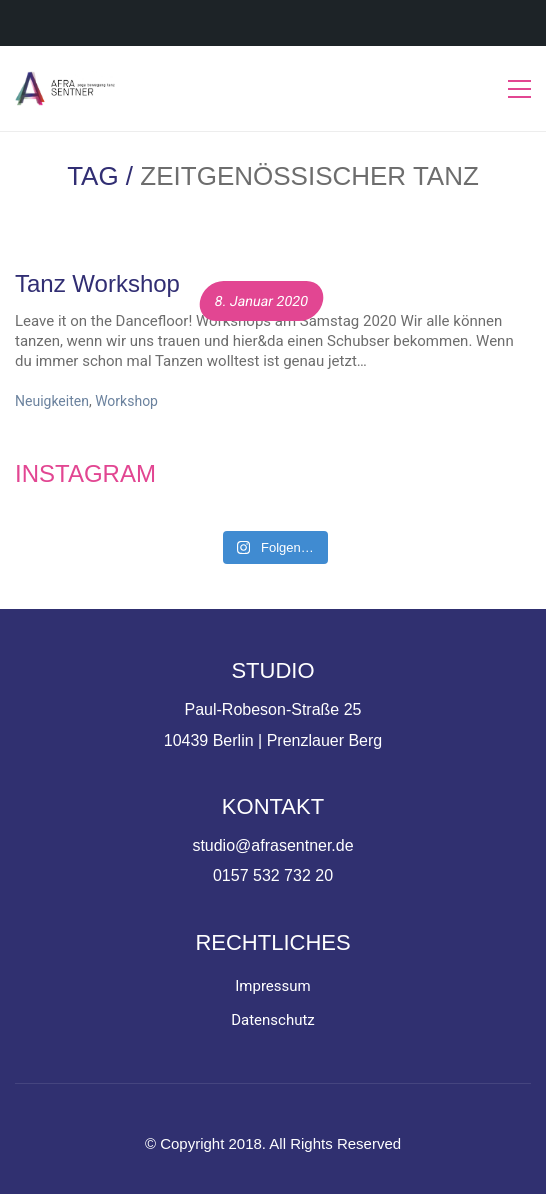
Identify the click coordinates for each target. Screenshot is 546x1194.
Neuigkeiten (52, 401)
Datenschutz (273, 1020)
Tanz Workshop (97, 284)
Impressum (272, 986)
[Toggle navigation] (519, 89)
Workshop (126, 401)
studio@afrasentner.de (272, 845)
